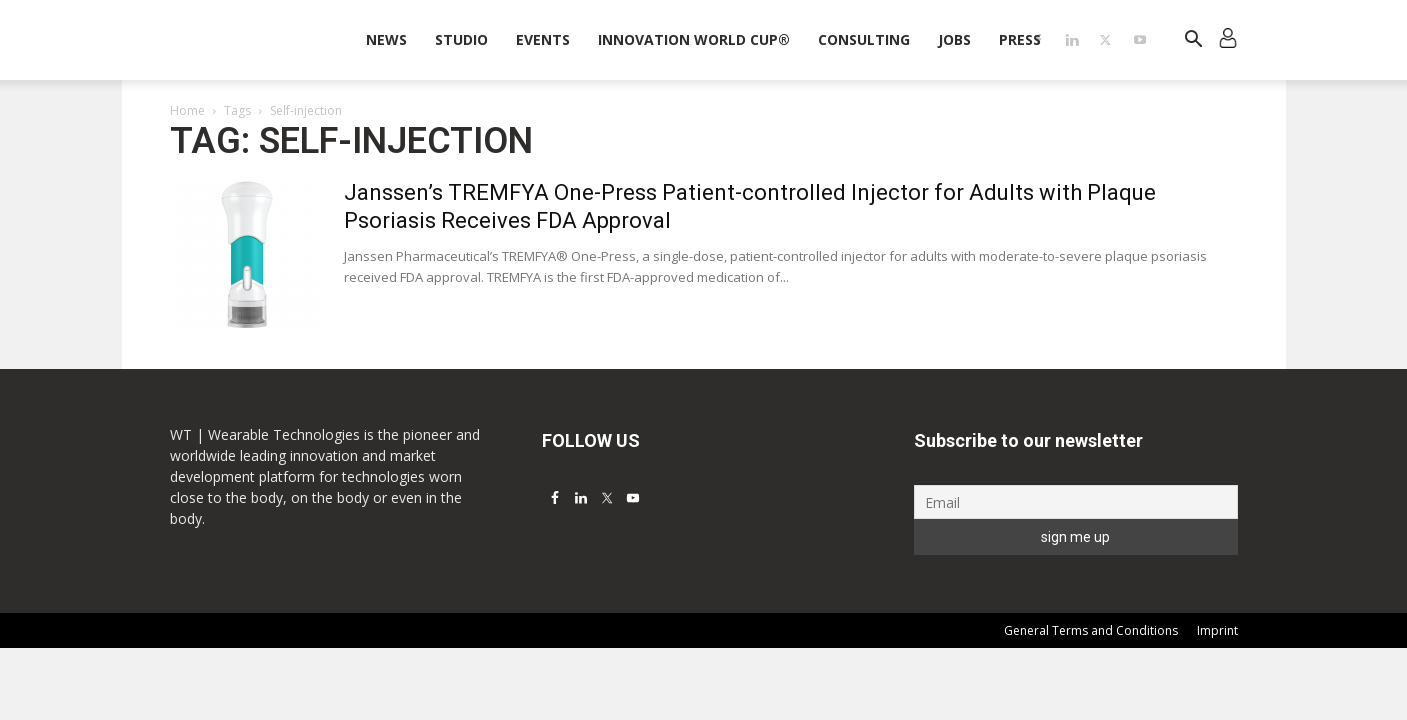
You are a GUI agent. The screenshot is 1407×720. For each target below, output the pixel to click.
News (386, 39)
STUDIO (461, 39)
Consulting (864, 39)
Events (543, 39)
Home (187, 110)
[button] (1194, 41)
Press (1020, 39)
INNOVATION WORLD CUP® (694, 39)
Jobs (954, 39)
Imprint (1217, 630)
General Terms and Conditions (1091, 630)
